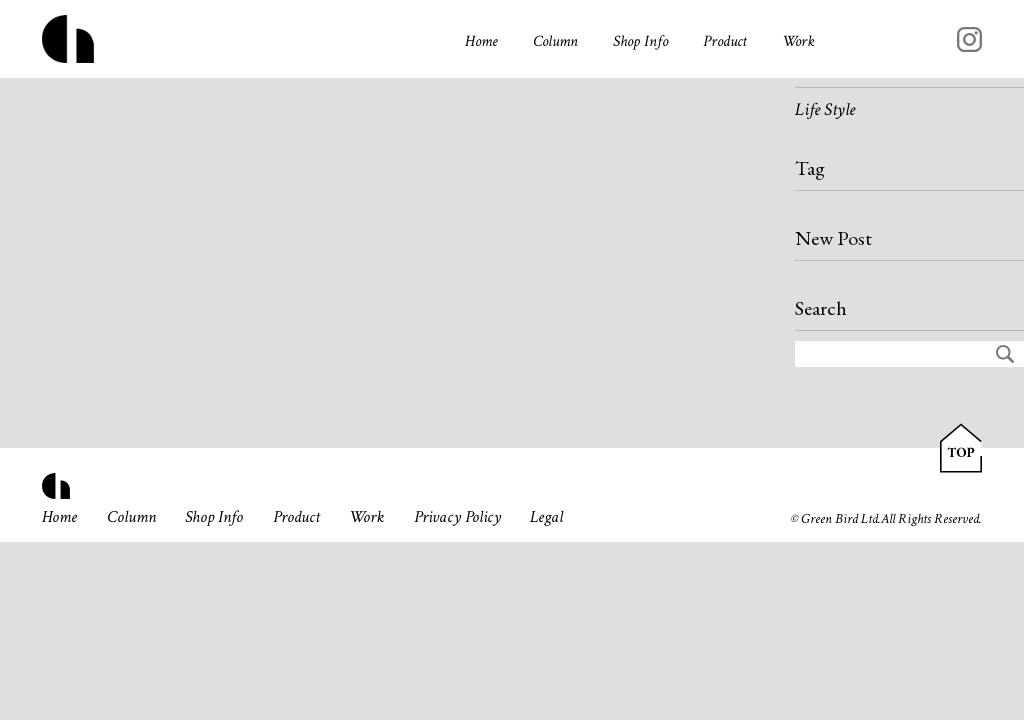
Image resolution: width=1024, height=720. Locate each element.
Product (725, 41)
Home (481, 41)
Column (555, 41)
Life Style (825, 109)
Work (798, 41)
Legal (546, 517)
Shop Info (640, 41)
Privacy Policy (457, 517)
